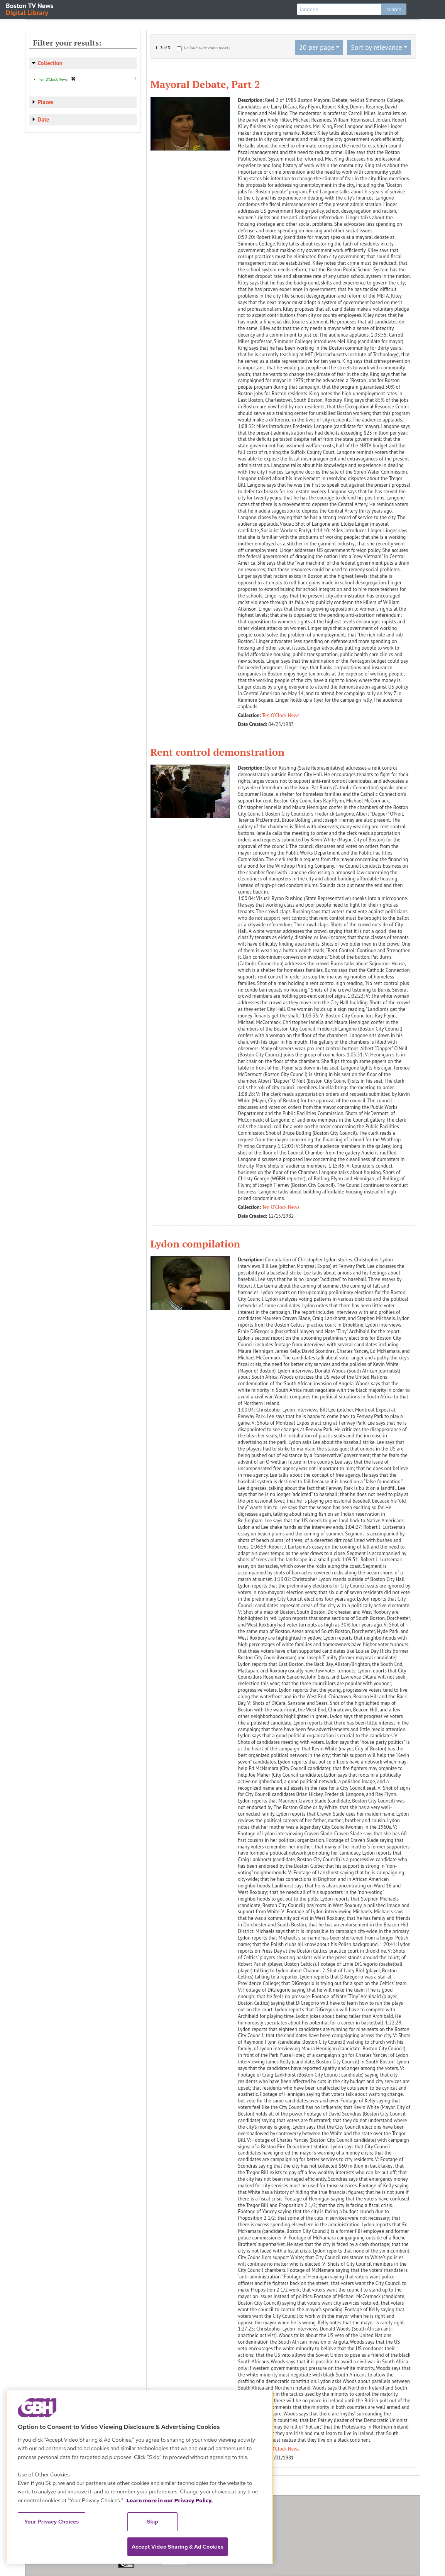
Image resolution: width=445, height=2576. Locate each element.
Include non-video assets (207, 47)
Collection (50, 63)
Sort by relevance (376, 47)
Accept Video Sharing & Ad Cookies (177, 2546)
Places (46, 102)
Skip (152, 2521)
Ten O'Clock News (280, 715)
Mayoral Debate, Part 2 (205, 84)
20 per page (317, 47)
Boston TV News (30, 8)
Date (43, 119)
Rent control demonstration (217, 751)
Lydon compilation (195, 1243)
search (393, 9)
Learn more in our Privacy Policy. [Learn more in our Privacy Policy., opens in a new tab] (169, 2500)
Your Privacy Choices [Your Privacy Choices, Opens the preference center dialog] (51, 2521)
